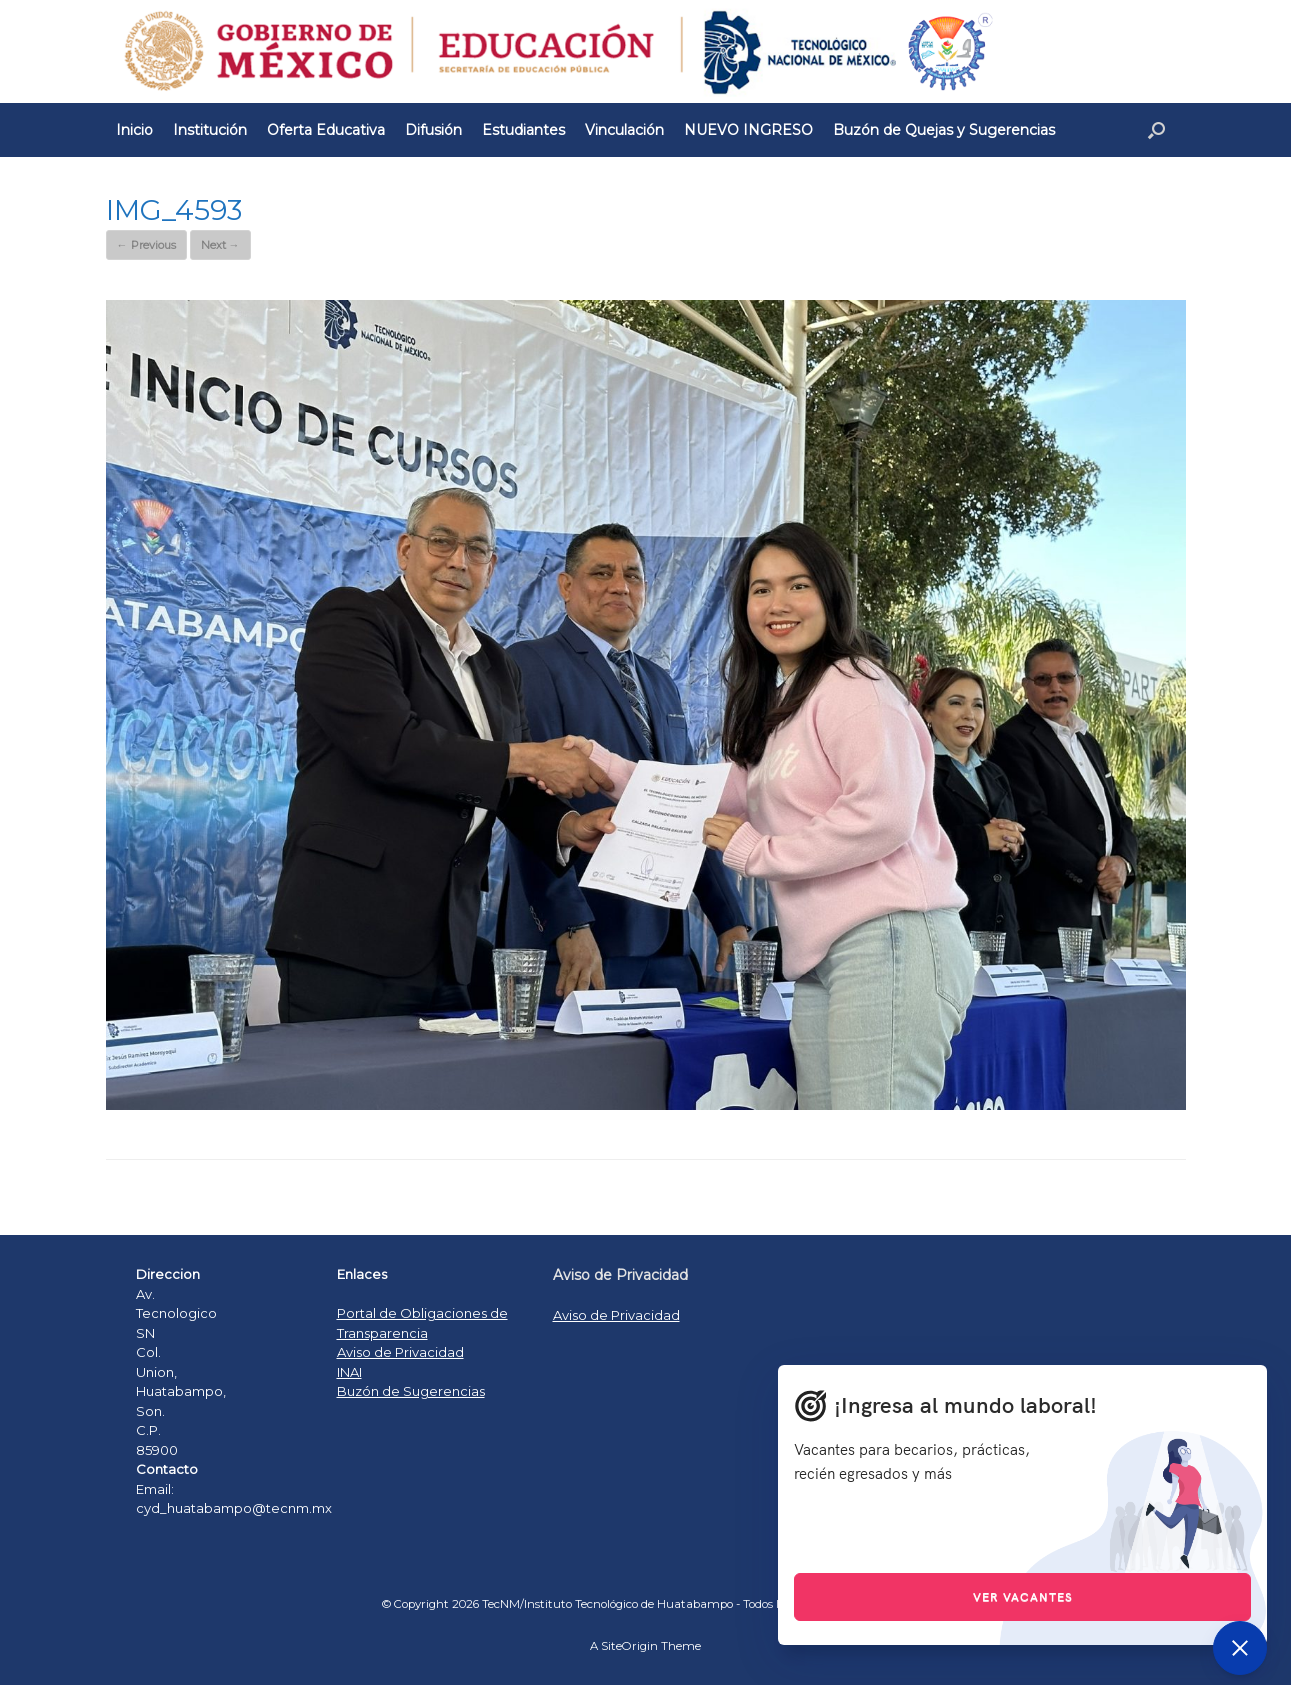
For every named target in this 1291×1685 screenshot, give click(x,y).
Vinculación (624, 130)
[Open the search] (1156, 130)
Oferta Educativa (326, 130)
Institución (210, 130)
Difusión (433, 130)
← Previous (146, 245)
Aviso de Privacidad (400, 1352)
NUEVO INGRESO (748, 130)
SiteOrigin (629, 1646)
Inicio (134, 130)
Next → (220, 245)
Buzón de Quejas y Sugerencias (944, 130)
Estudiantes (523, 130)
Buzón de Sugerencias (411, 1391)
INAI (349, 1372)
